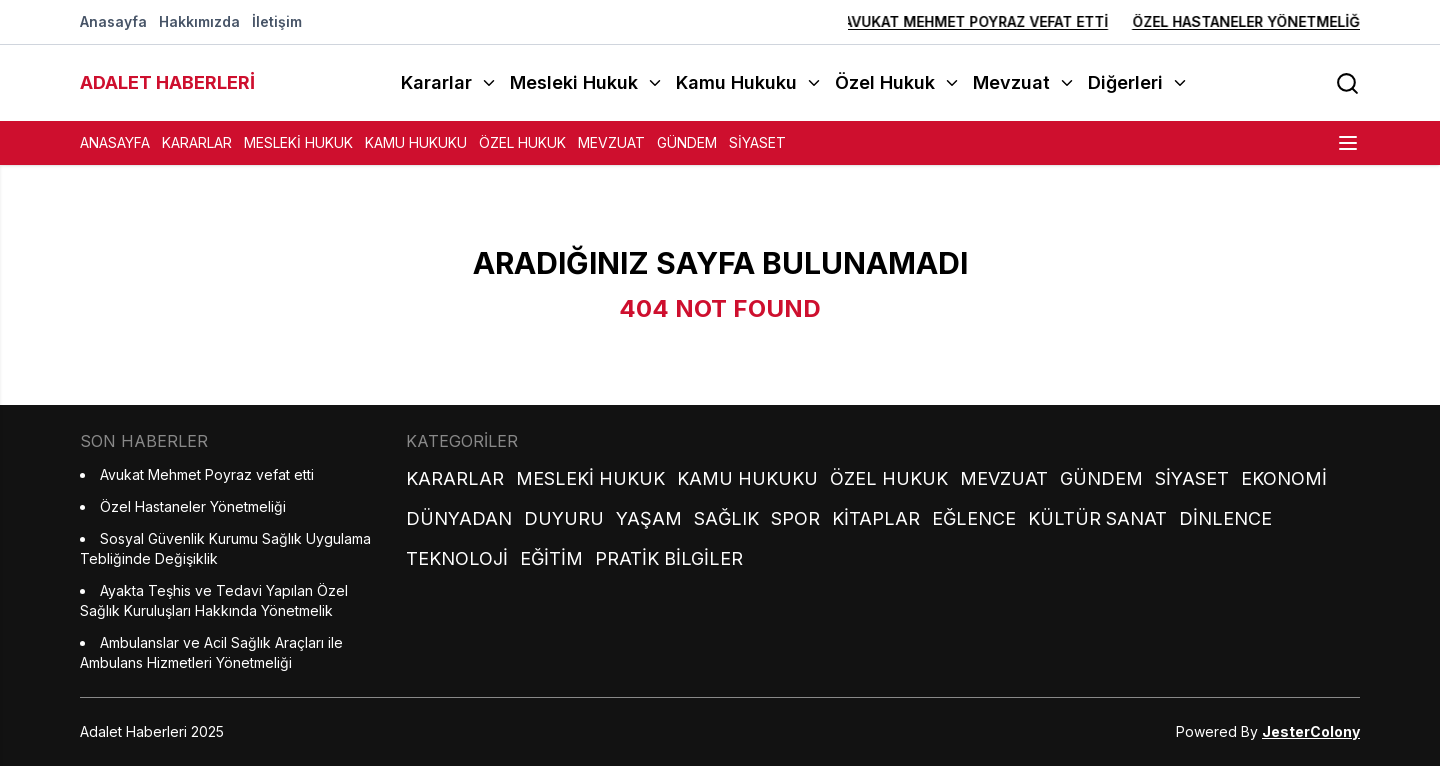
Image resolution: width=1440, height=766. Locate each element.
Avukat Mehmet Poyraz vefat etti (933, 21)
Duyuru (564, 518)
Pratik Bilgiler (669, 558)
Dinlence (1225, 518)
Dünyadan (459, 518)
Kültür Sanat (1097, 518)
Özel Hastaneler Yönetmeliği (1205, 21)
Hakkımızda (199, 21)
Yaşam (649, 518)
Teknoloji (457, 558)
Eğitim (551, 558)
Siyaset (757, 142)
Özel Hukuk (522, 142)
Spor (795, 518)
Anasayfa (113, 21)
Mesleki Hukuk (298, 142)
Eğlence (974, 518)
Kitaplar (876, 518)
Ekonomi (1284, 478)
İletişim (277, 21)
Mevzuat (611, 142)
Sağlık (726, 518)
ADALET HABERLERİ (167, 82)
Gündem (687, 142)
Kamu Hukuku (416, 142)
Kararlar (197, 142)
